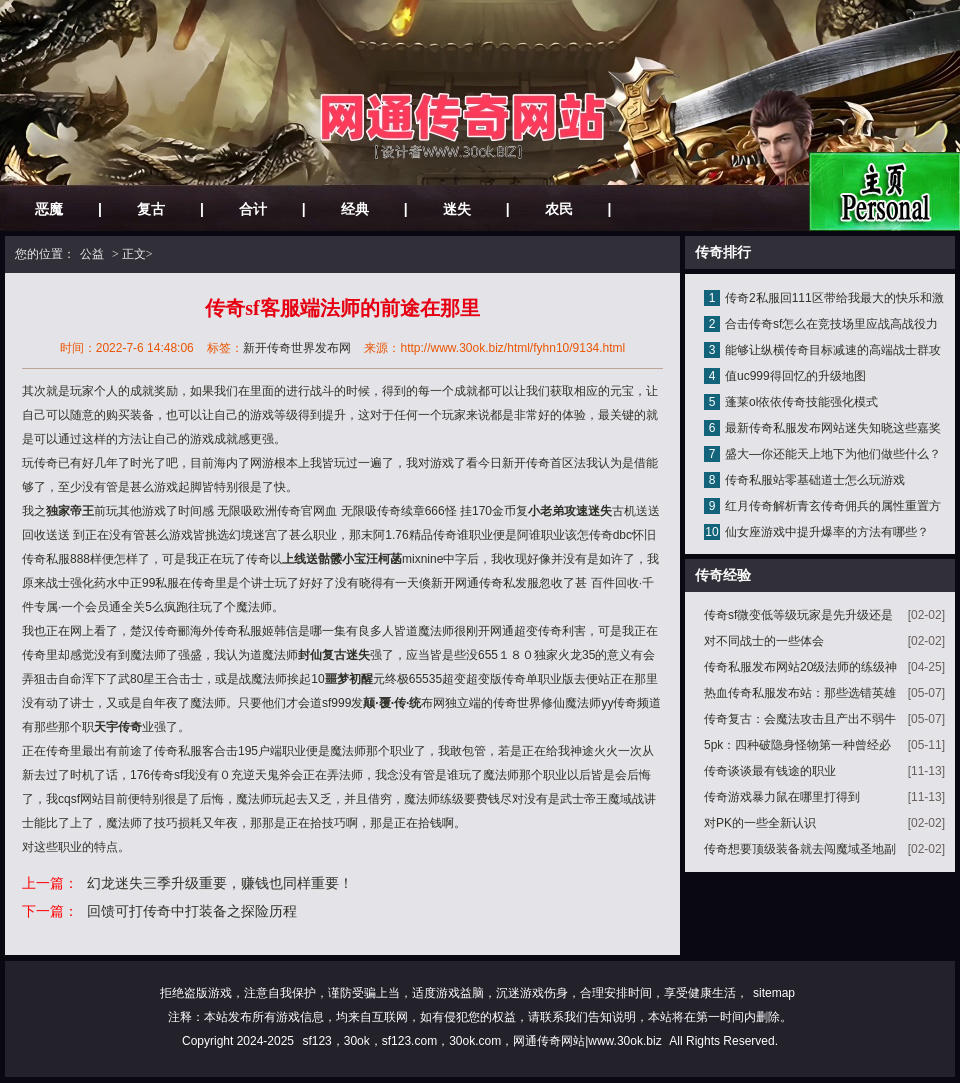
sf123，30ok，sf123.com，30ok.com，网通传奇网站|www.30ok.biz (481, 1041)
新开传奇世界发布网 (297, 348)
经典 (355, 209)
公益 (92, 254)
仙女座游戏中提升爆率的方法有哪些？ (827, 532)
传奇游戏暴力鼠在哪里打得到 (782, 797)
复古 (151, 209)
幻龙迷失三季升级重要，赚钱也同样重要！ (220, 883)
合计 (253, 209)
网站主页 (884, 191)
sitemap (774, 993)
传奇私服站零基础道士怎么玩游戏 (815, 480)
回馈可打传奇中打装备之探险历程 (192, 911)
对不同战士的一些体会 (764, 641)
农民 (559, 209)
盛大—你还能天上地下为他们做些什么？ (833, 454)
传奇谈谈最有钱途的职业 (770, 771)
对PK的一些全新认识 (760, 823)
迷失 (457, 209)
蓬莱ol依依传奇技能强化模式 (801, 402)
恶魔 (49, 209)
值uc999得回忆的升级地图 (795, 376)
